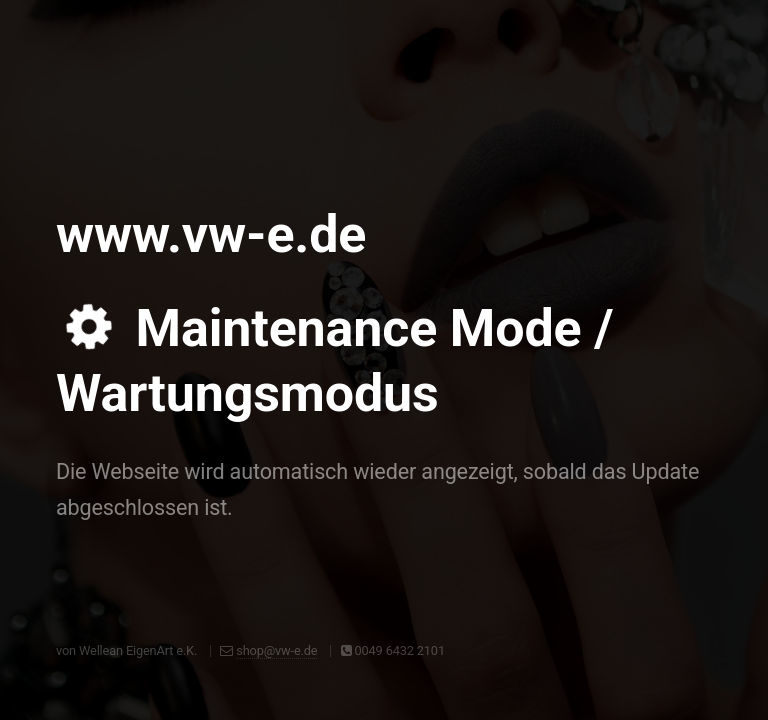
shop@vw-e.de (276, 650)
